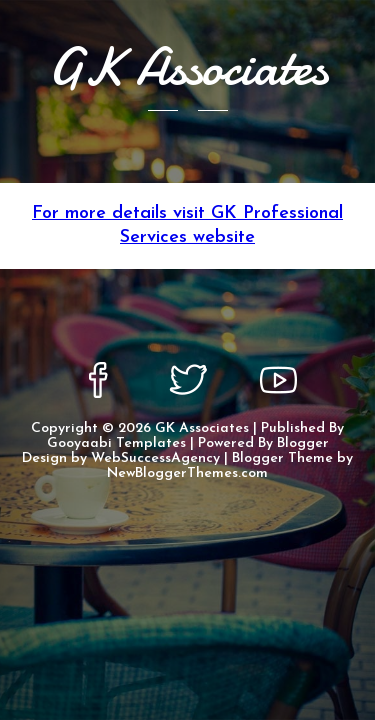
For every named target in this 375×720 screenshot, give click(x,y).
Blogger (303, 443)
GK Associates (202, 428)
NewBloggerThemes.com (187, 473)
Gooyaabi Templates (116, 443)
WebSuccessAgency (155, 458)
